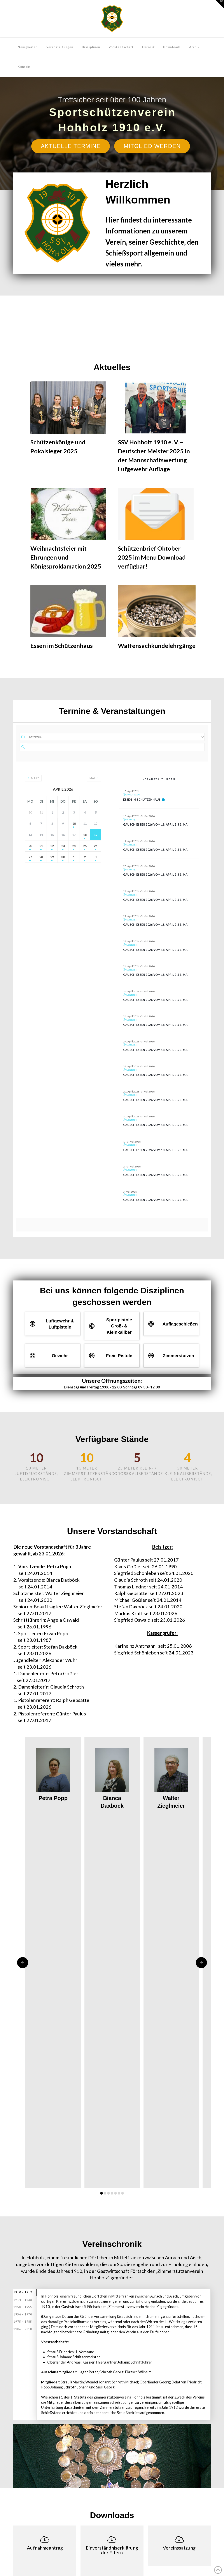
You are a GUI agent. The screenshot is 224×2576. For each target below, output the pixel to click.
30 (63, 857)
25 (85, 846)
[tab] (25, 2292)
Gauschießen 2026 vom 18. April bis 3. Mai (155, 824)
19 (95, 835)
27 (30, 857)
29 (52, 857)
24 (74, 846)
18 (85, 835)
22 (52, 846)
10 (74, 823)
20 (30, 846)
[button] (220, 4)
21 (41, 846)
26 (95, 846)
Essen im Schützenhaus (142, 799)
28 (41, 857)
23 (63, 846)
